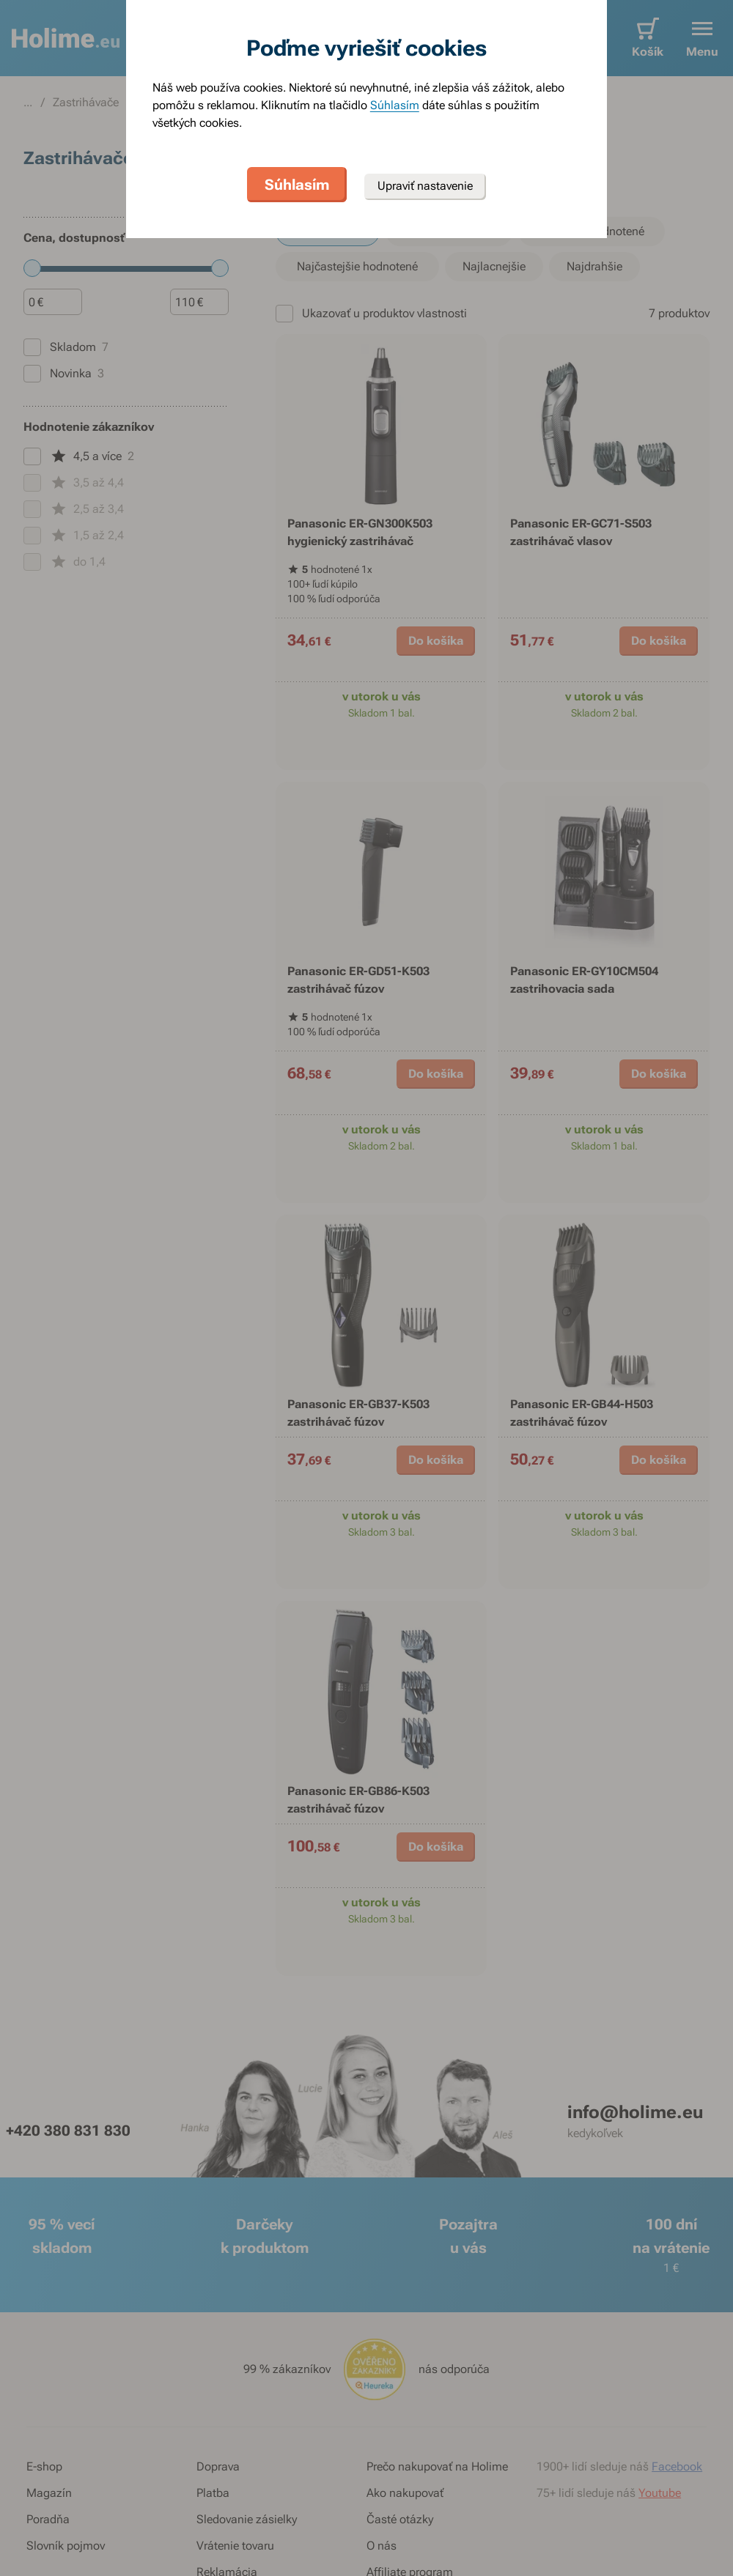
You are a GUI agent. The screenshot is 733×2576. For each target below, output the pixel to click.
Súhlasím (394, 105)
